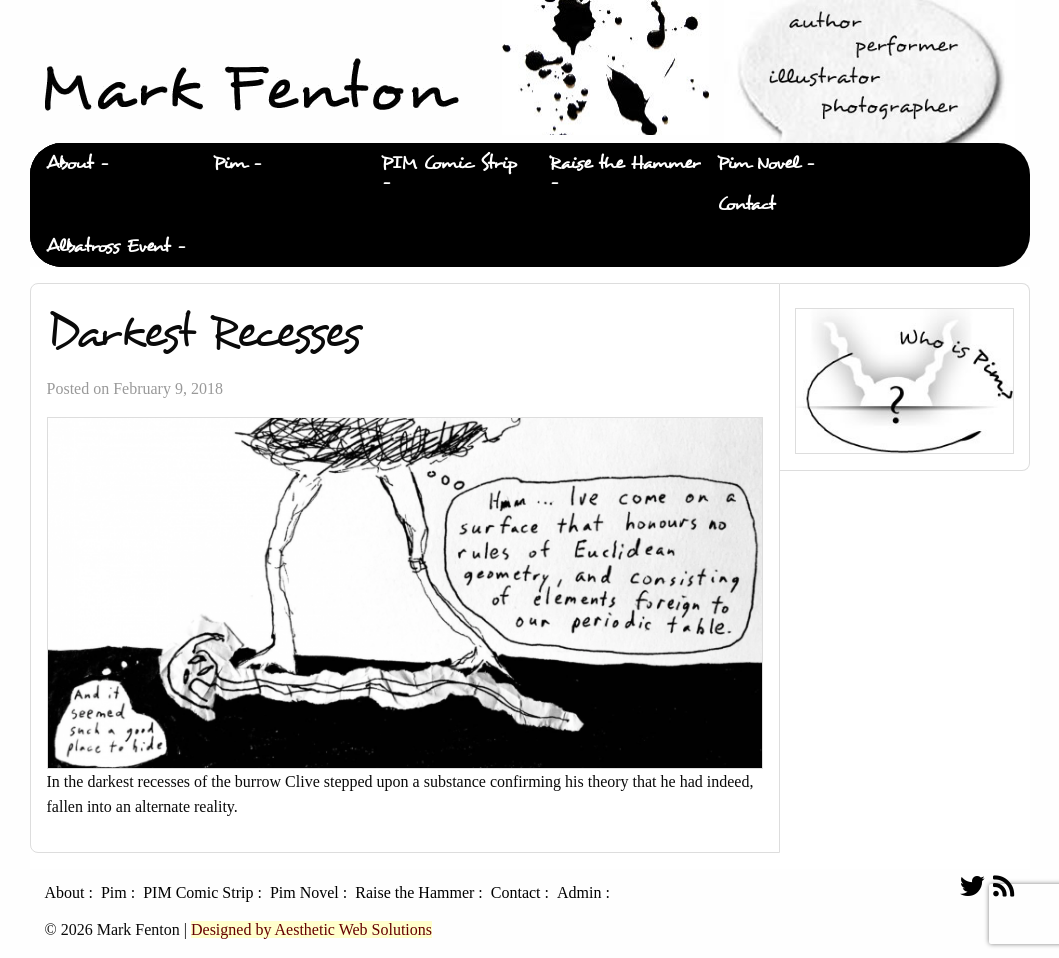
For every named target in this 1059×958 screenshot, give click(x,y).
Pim (229, 163)
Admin (579, 893)
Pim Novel (758, 163)
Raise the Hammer (624, 163)
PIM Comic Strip (449, 163)
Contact (746, 204)
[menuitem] (114, 164)
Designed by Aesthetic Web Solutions (311, 929)
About (69, 163)
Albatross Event (108, 246)
